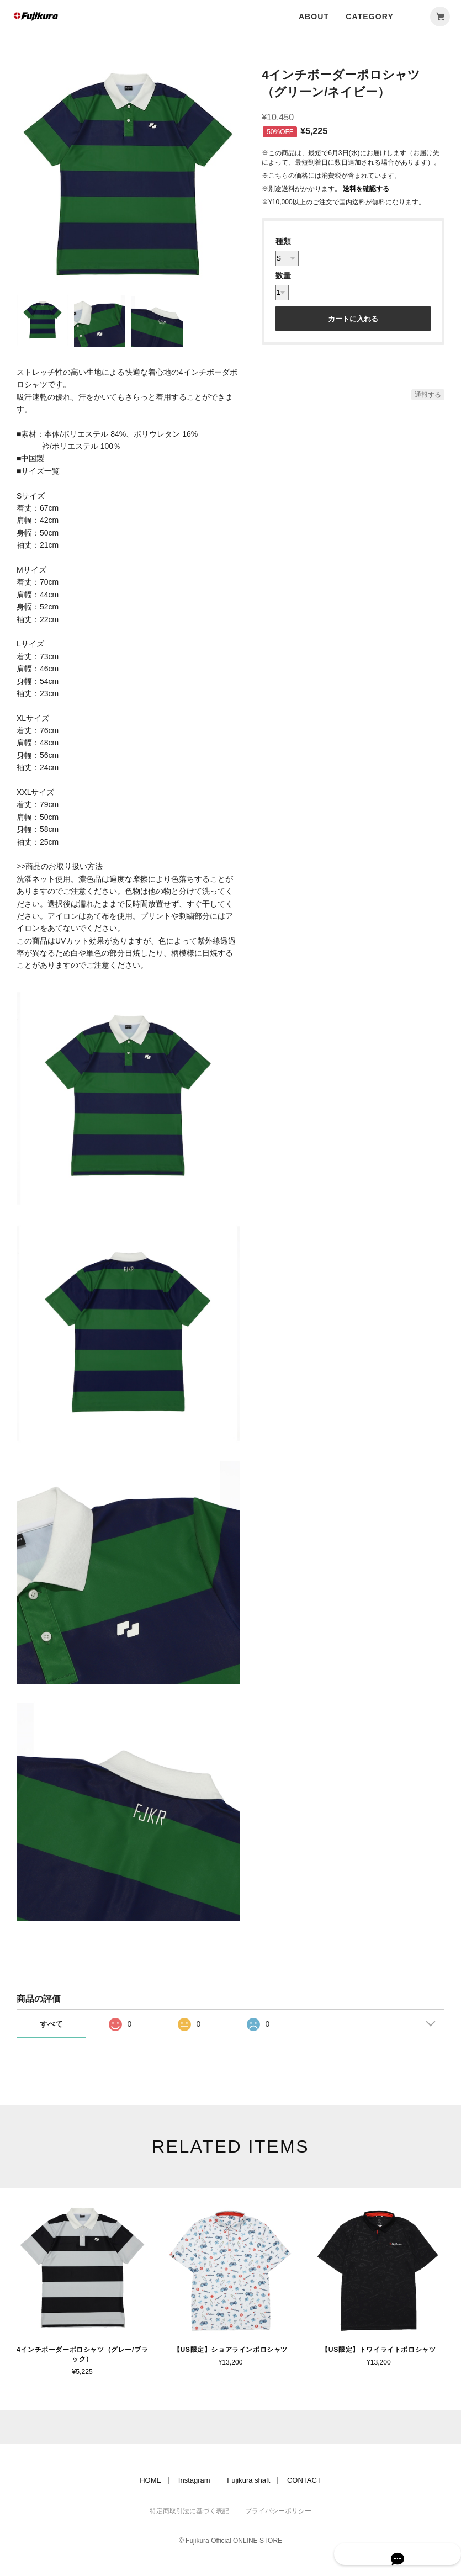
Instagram (194, 2479)
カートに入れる (353, 319)
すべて (51, 2024)
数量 (283, 275)
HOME (150, 2479)
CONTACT (304, 2479)
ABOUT (314, 16)
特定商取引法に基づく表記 (189, 2509)
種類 (283, 241)
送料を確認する (366, 189)
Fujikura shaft (248, 2479)
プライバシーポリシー (278, 2509)
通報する (428, 395)
